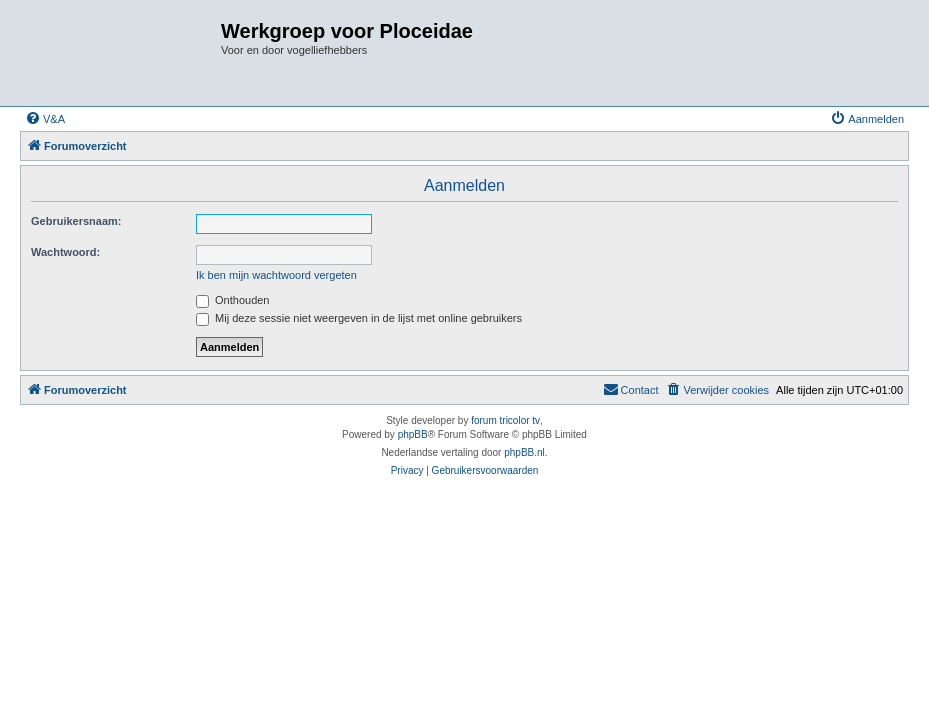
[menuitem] (45, 119)
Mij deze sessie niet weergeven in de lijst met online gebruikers (359, 318)
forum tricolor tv (505, 420)
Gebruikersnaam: (76, 221)
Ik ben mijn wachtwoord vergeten (276, 275)
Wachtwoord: (65, 252)
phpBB (413, 434)
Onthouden (233, 300)
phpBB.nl (524, 452)
